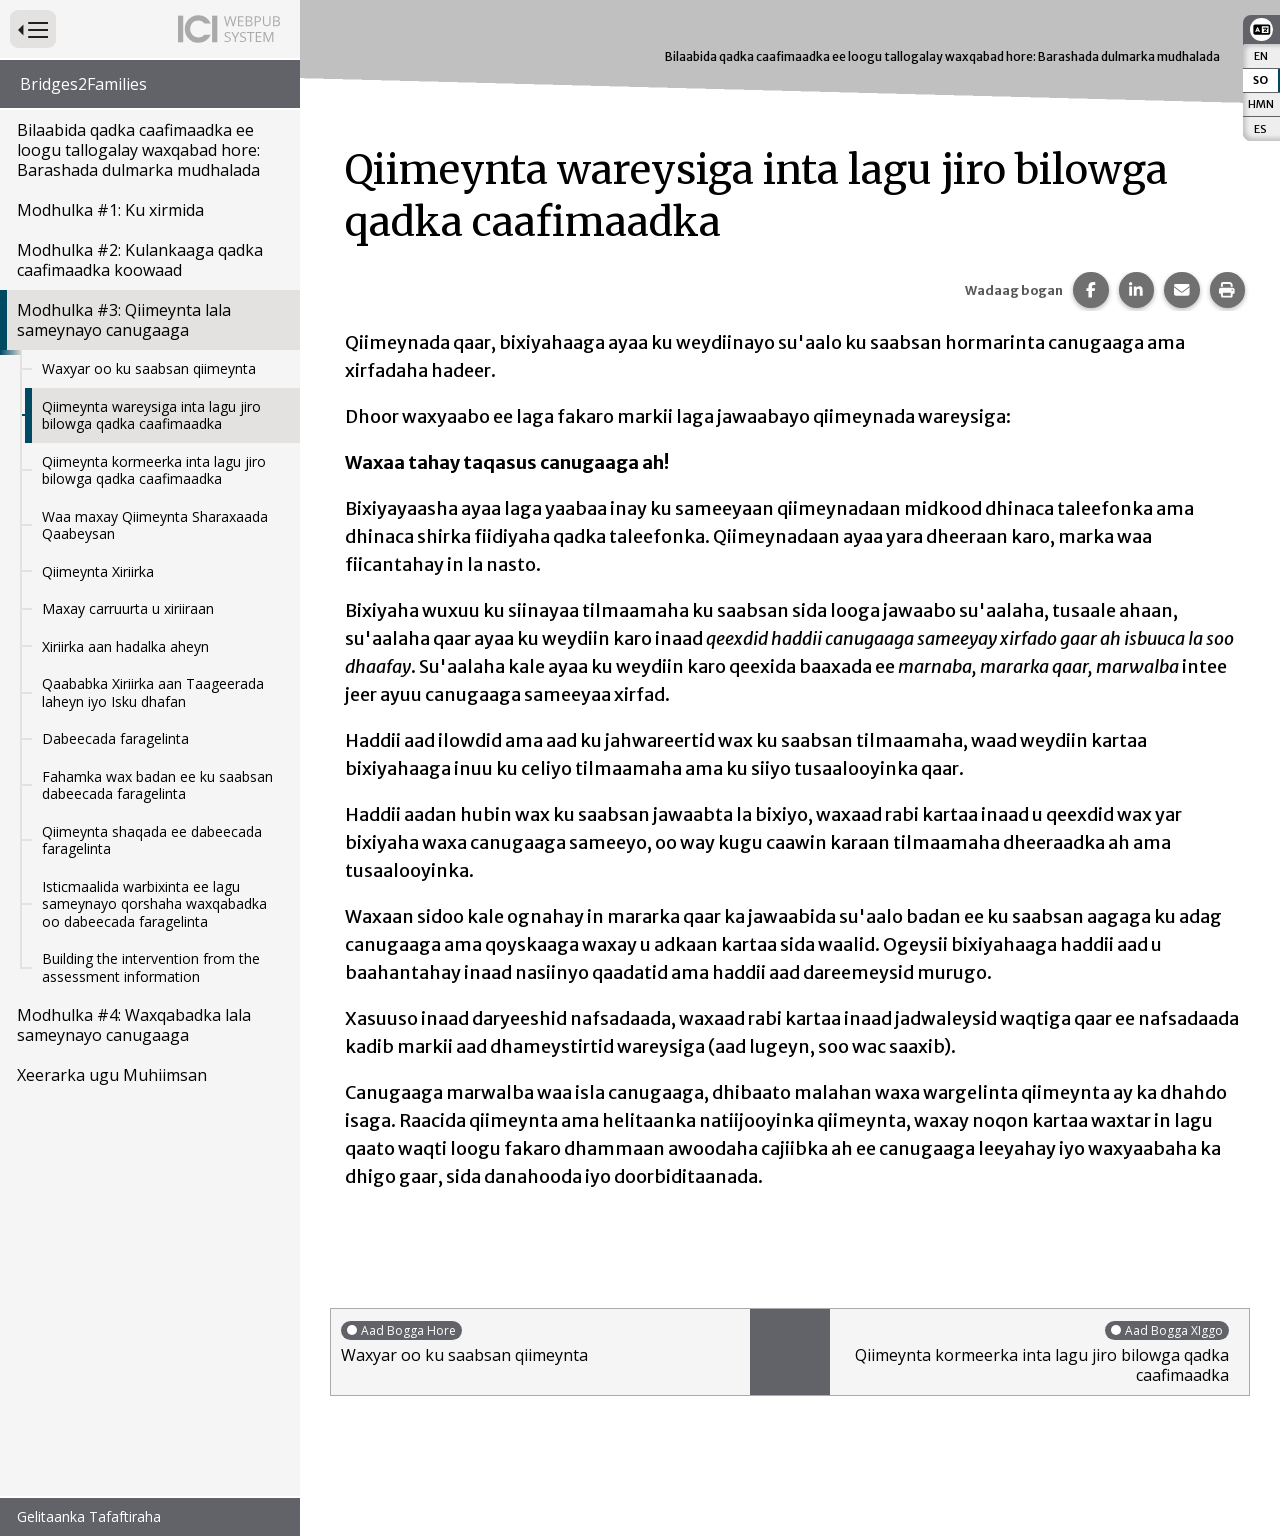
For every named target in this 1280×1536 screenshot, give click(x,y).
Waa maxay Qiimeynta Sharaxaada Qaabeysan (155, 525)
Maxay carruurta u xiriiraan (128, 608)
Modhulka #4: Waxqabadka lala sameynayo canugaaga (134, 1025)
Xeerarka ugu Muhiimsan (112, 1075)
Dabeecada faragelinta (115, 738)
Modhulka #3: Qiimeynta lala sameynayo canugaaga (124, 320)
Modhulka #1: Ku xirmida (110, 210)
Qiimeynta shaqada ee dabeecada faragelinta (152, 840)
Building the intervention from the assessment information (151, 967)
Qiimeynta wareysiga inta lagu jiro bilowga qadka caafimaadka (151, 415)
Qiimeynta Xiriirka (98, 571)
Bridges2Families (83, 84)
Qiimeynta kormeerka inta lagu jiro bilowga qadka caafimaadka (154, 470)
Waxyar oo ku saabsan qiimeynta (149, 368)
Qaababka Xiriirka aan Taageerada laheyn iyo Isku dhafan (153, 692)
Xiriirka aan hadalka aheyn (125, 646)
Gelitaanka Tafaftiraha (89, 1516)
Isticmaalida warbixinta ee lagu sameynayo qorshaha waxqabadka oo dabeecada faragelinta (154, 904)
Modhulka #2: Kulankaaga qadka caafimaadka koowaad (140, 260)
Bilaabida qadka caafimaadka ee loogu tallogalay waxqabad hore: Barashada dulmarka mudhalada (138, 150)
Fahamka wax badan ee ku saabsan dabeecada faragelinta (157, 785)
